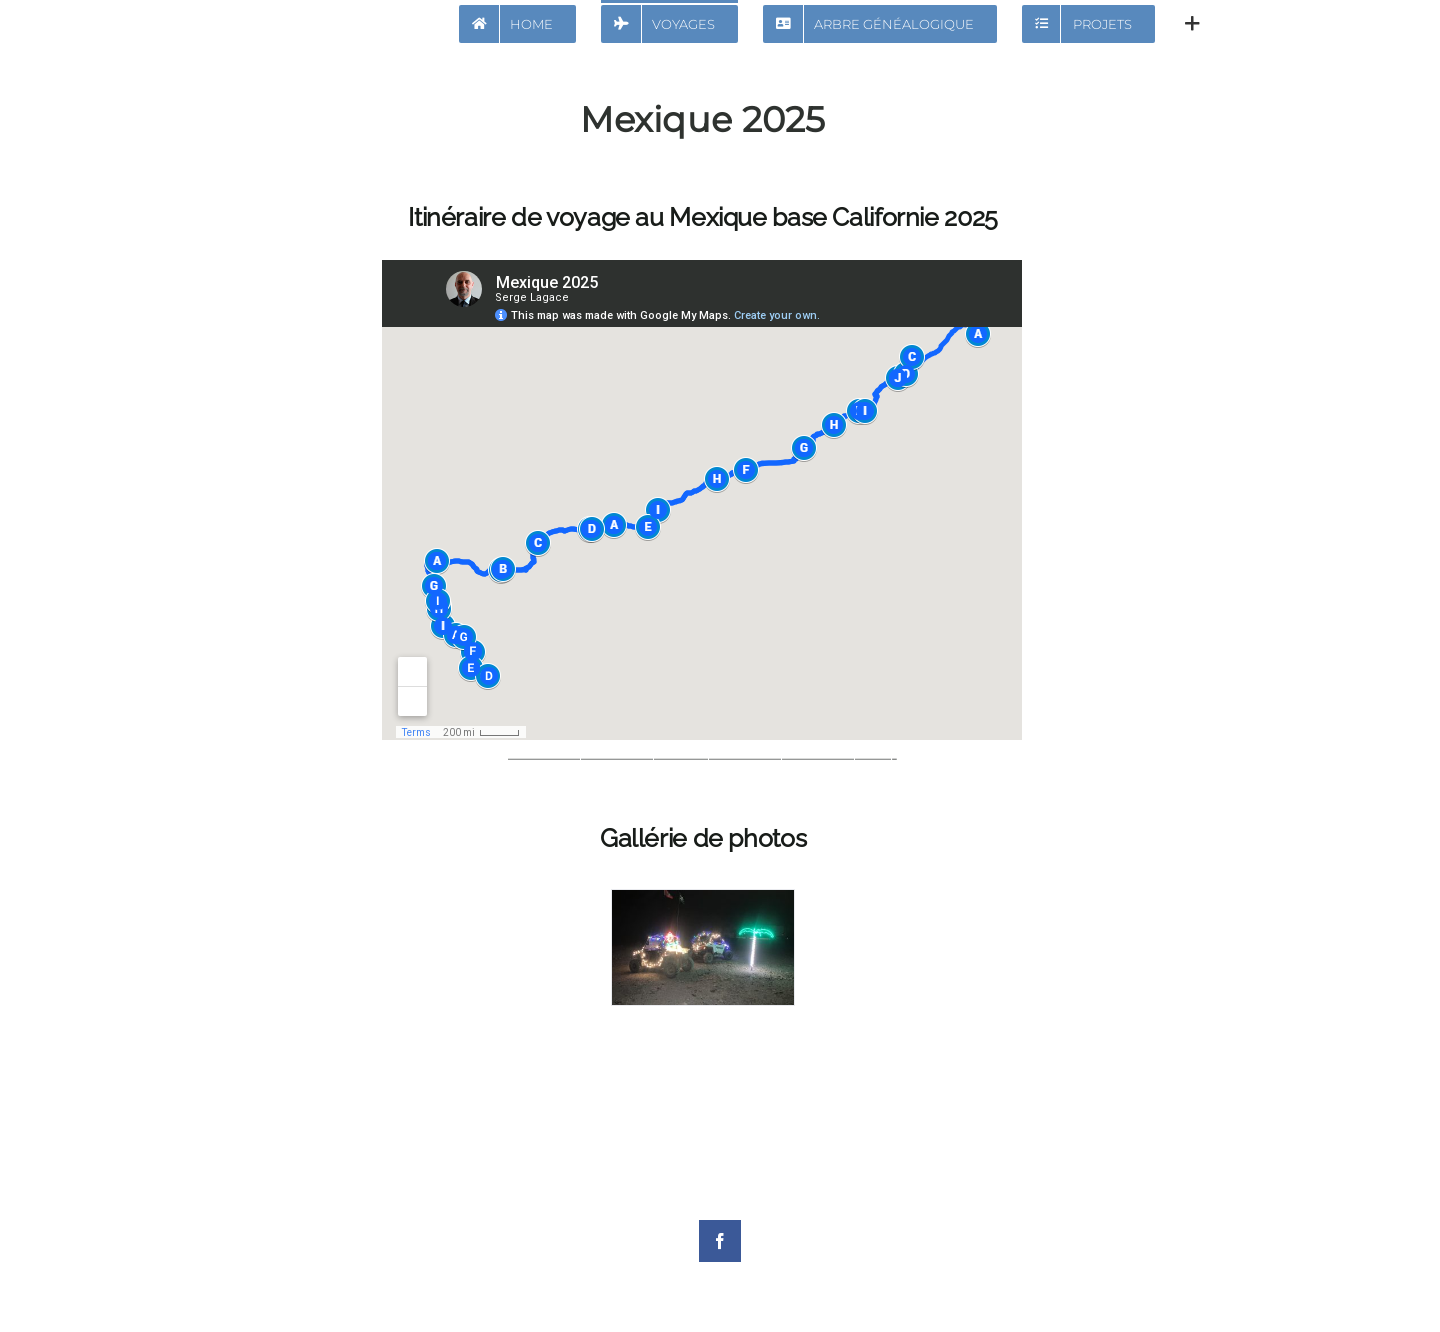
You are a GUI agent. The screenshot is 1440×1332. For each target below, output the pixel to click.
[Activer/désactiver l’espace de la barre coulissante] (1192, 22)
